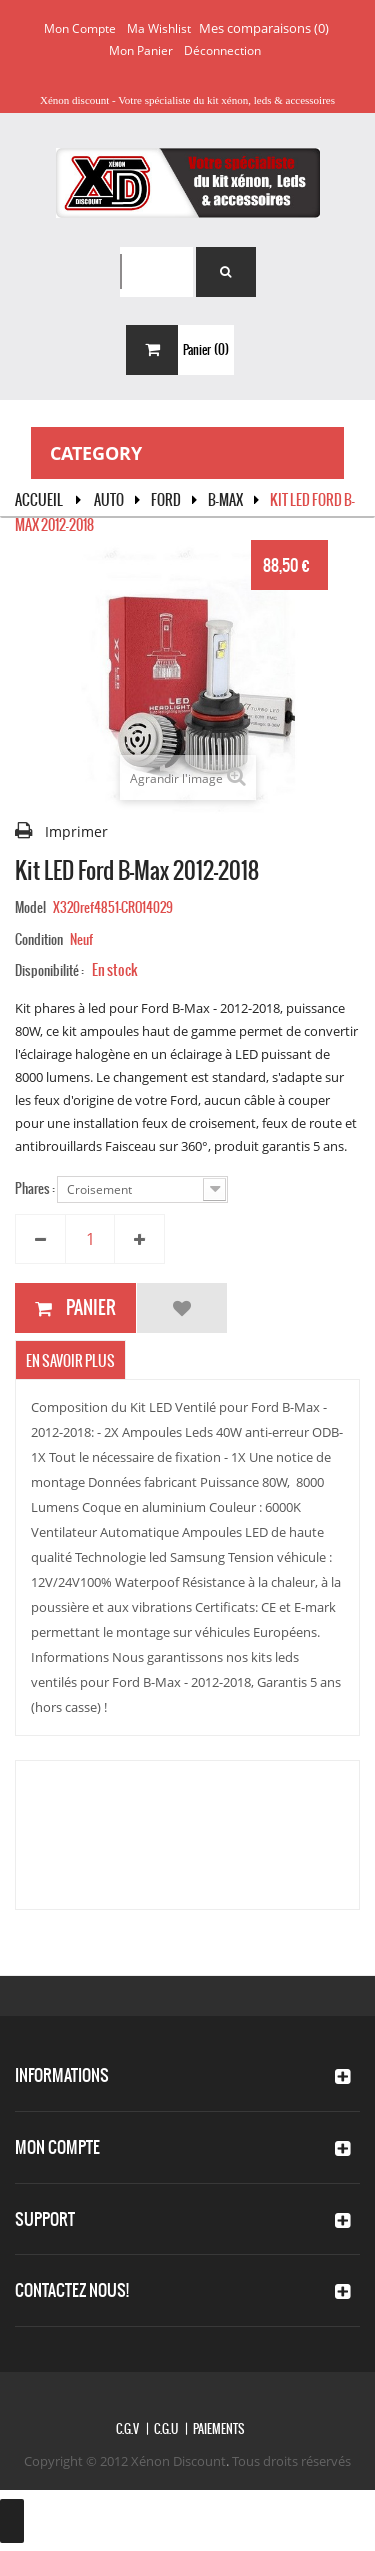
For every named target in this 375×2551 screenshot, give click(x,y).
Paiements (218, 2429)
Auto (109, 500)
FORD (166, 500)
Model (30, 907)
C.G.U (166, 2429)
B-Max (225, 500)
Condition (39, 939)
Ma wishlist (159, 28)
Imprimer (76, 831)
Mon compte (80, 28)
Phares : (36, 1188)
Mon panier (141, 50)
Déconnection (222, 50)
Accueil (39, 500)
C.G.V (127, 2429)
